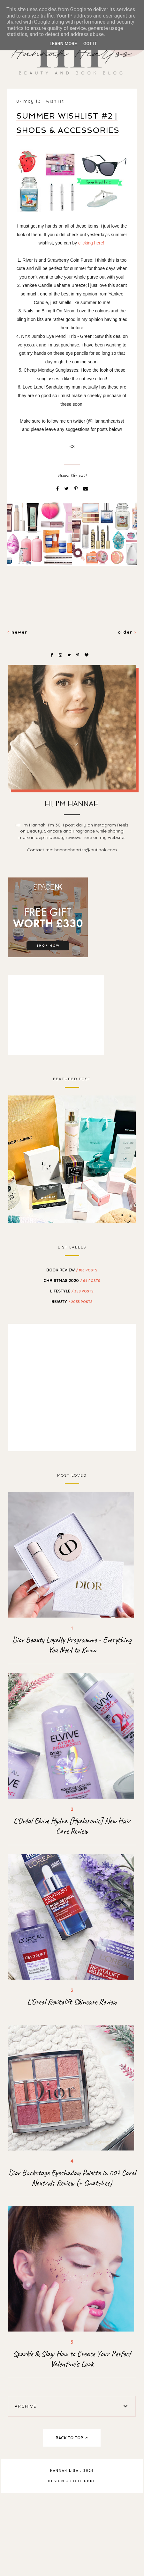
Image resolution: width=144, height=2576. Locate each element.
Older (127, 632)
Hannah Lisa (64, 2471)
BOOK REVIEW (71, 1269)
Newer (17, 632)
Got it (90, 43)
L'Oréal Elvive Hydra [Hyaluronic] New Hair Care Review (71, 1826)
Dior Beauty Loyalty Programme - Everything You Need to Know (72, 1645)
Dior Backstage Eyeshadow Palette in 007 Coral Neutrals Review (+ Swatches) (72, 2178)
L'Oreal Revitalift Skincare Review (72, 2002)
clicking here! (91, 242)
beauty (72, 1301)
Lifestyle (72, 1290)
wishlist (55, 101)
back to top (72, 2437)
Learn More (63, 43)
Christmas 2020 (71, 1280)
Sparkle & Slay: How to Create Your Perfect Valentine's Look (72, 2359)
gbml (90, 2481)
